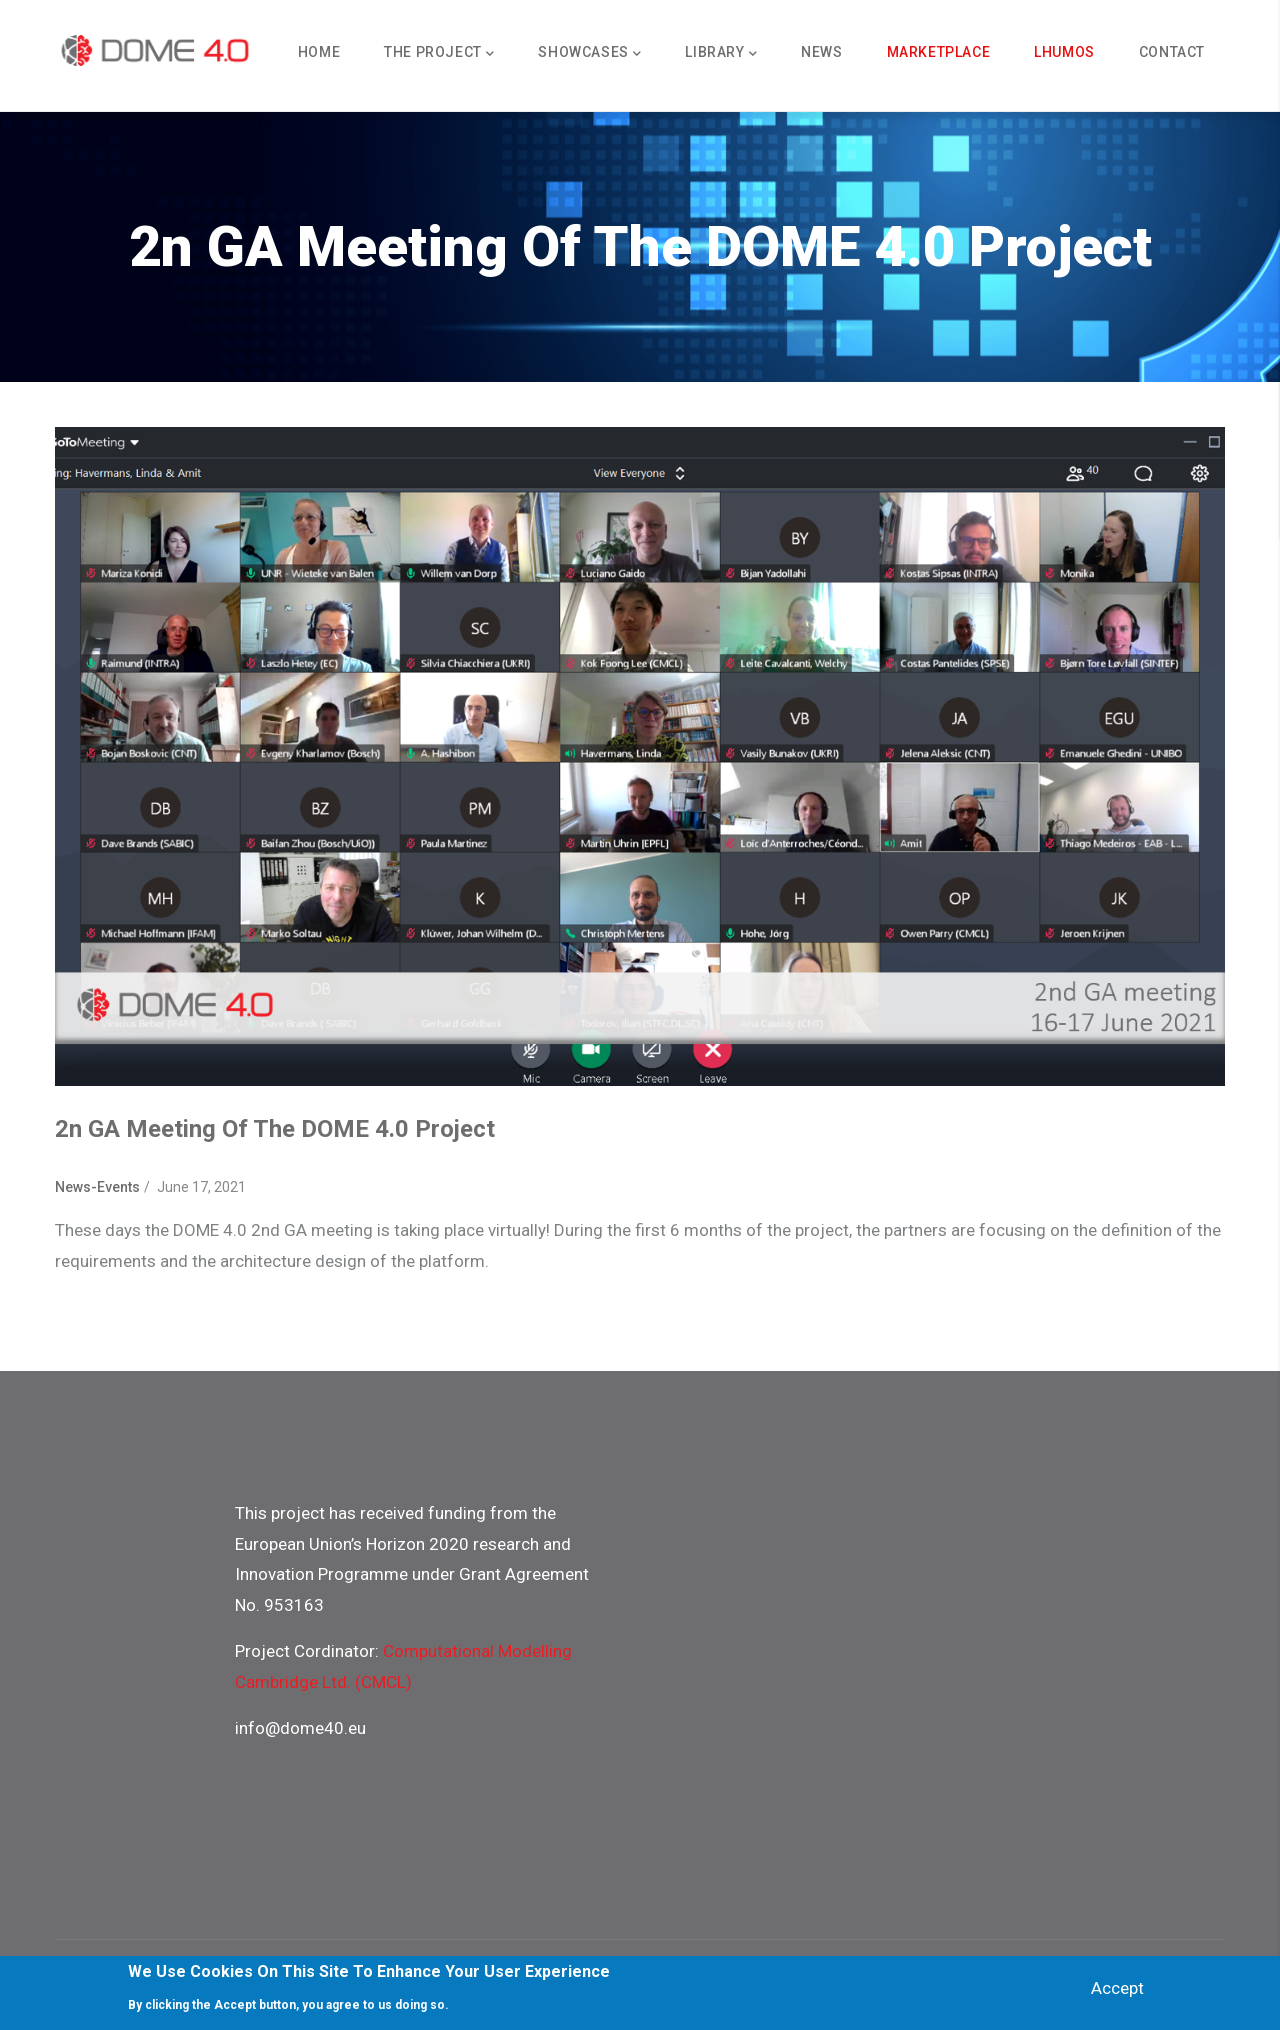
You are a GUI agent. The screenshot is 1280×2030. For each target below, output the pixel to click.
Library (721, 54)
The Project (439, 54)
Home (319, 52)
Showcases (589, 54)
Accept (1117, 1989)
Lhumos (1064, 52)
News (821, 52)
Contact (1172, 52)
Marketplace (939, 52)
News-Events (97, 1187)
